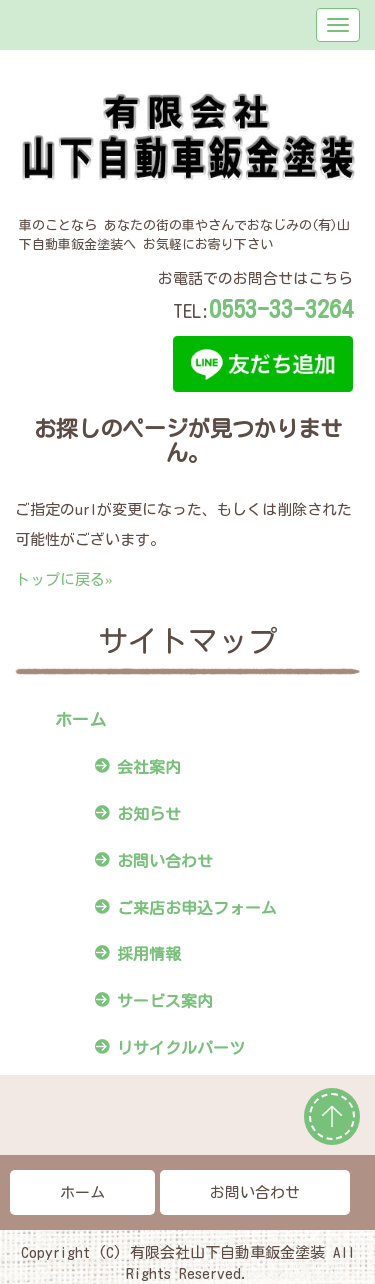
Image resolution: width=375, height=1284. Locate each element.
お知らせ (149, 814)
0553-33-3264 (281, 309)
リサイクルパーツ (181, 1048)
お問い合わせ (165, 861)
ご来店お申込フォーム (197, 908)
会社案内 (149, 767)
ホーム (80, 719)
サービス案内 (165, 1001)
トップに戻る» (64, 579)
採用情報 (149, 954)
